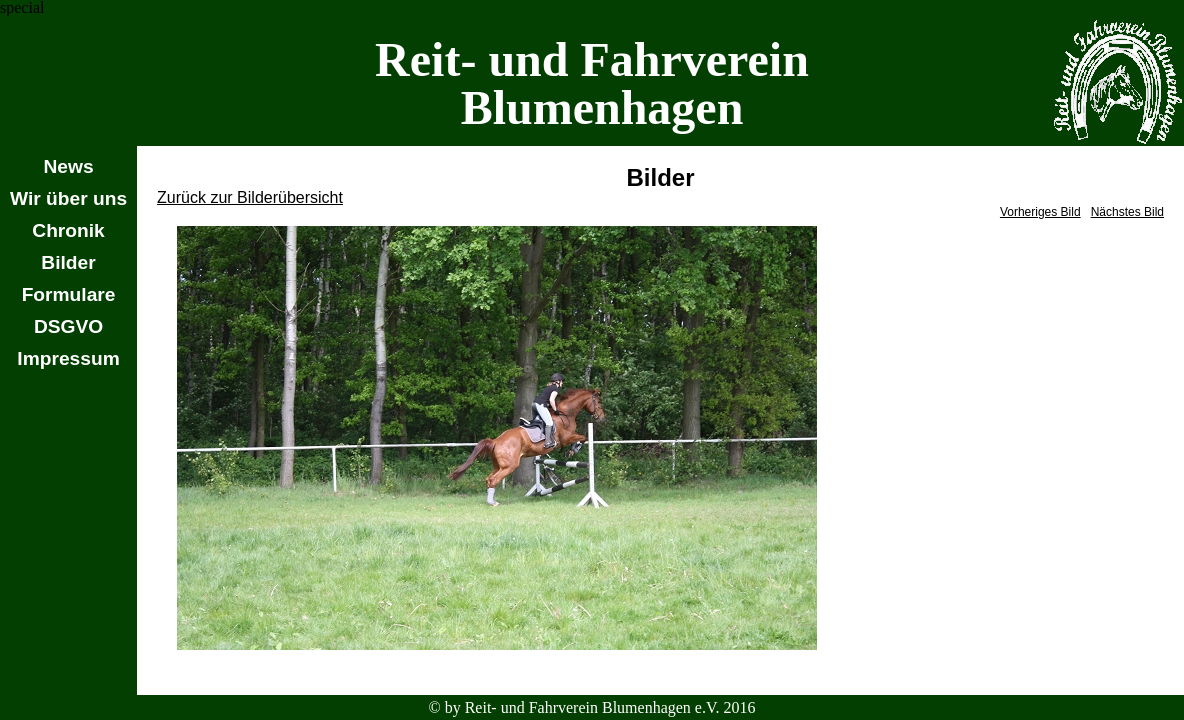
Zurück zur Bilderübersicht (250, 197)
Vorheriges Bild (1040, 212)
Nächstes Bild (1127, 212)
